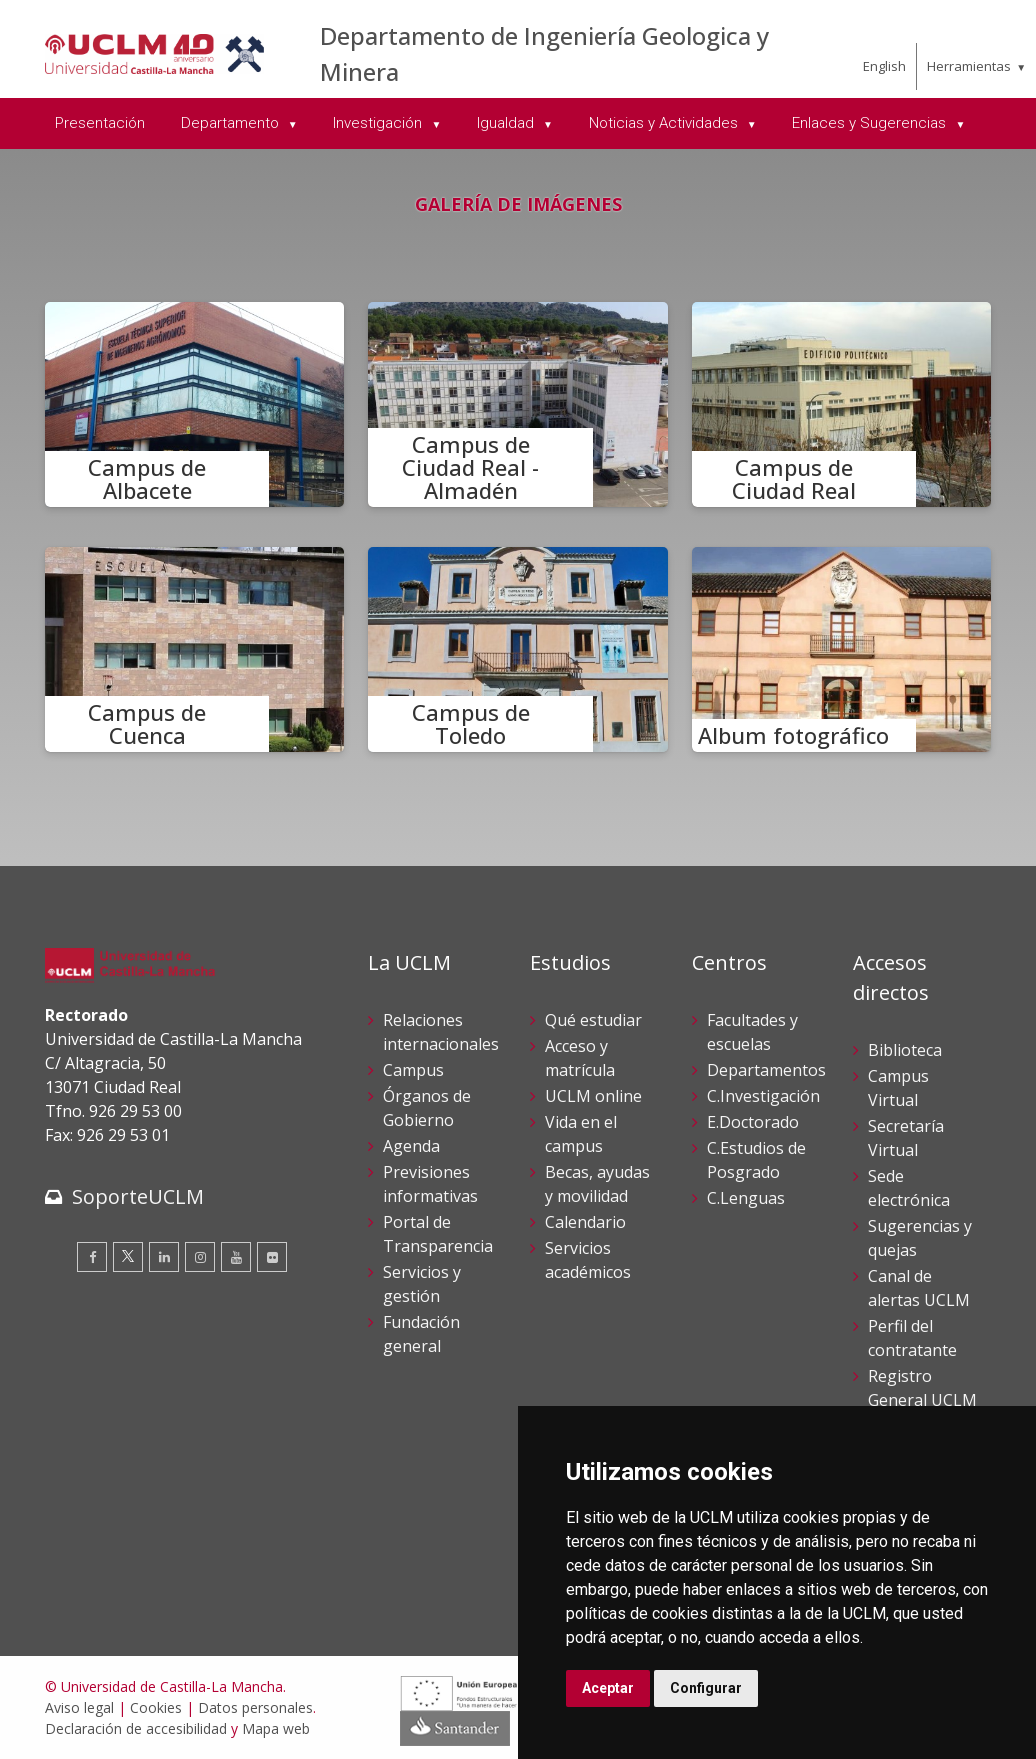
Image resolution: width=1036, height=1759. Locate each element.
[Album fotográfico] (842, 649)
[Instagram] (200, 1257)
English (884, 66)
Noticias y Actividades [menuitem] (665, 123)
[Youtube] (236, 1257)
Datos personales (255, 1707)
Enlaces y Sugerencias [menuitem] (871, 123)
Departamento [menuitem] (232, 123)
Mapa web (276, 1728)
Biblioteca (905, 1050)
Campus (413, 1070)
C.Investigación (763, 1096)
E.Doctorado (753, 1122)
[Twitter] (128, 1257)
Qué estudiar (593, 1020)
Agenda (411, 1146)
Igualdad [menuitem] (507, 123)
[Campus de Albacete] (195, 404)
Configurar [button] (706, 1688)
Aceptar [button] (608, 1688)
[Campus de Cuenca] (195, 649)
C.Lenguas (746, 1198)
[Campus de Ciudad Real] (842, 404)
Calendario (585, 1222)
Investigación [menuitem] (379, 123)
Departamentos (766, 1070)
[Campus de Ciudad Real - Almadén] (518, 404)
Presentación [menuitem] (100, 123)
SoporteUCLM (138, 1196)
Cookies (156, 1707)
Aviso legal (79, 1707)
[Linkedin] (164, 1257)
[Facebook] (92, 1257)
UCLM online (593, 1096)
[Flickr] (272, 1257)
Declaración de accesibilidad (136, 1728)
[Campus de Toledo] (518, 649)
